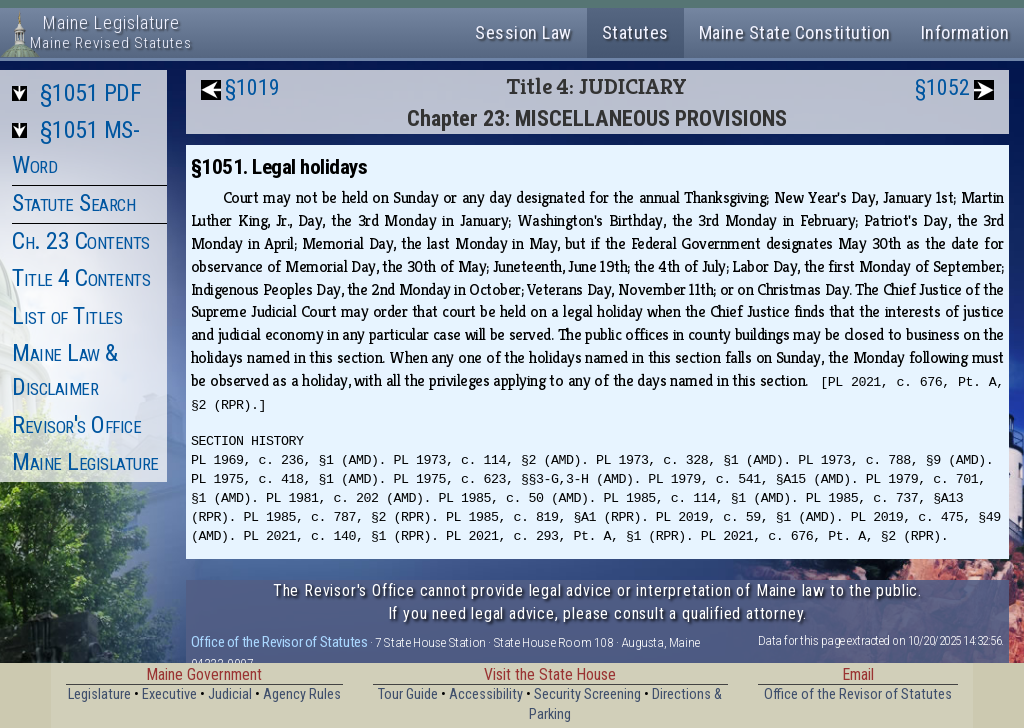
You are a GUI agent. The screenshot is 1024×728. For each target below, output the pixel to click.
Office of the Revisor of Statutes (279, 642)
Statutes (635, 32)
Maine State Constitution (795, 32)
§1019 (252, 87)
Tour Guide (408, 694)
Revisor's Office (76, 425)
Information (965, 32)
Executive (169, 694)
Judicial (230, 694)
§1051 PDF (91, 93)
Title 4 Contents (81, 278)
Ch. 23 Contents (81, 241)
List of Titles (67, 316)
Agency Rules (302, 694)
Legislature (99, 694)
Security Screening (587, 694)
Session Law (523, 32)
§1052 (942, 87)
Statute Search (73, 203)
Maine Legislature (85, 462)
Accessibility (486, 694)
